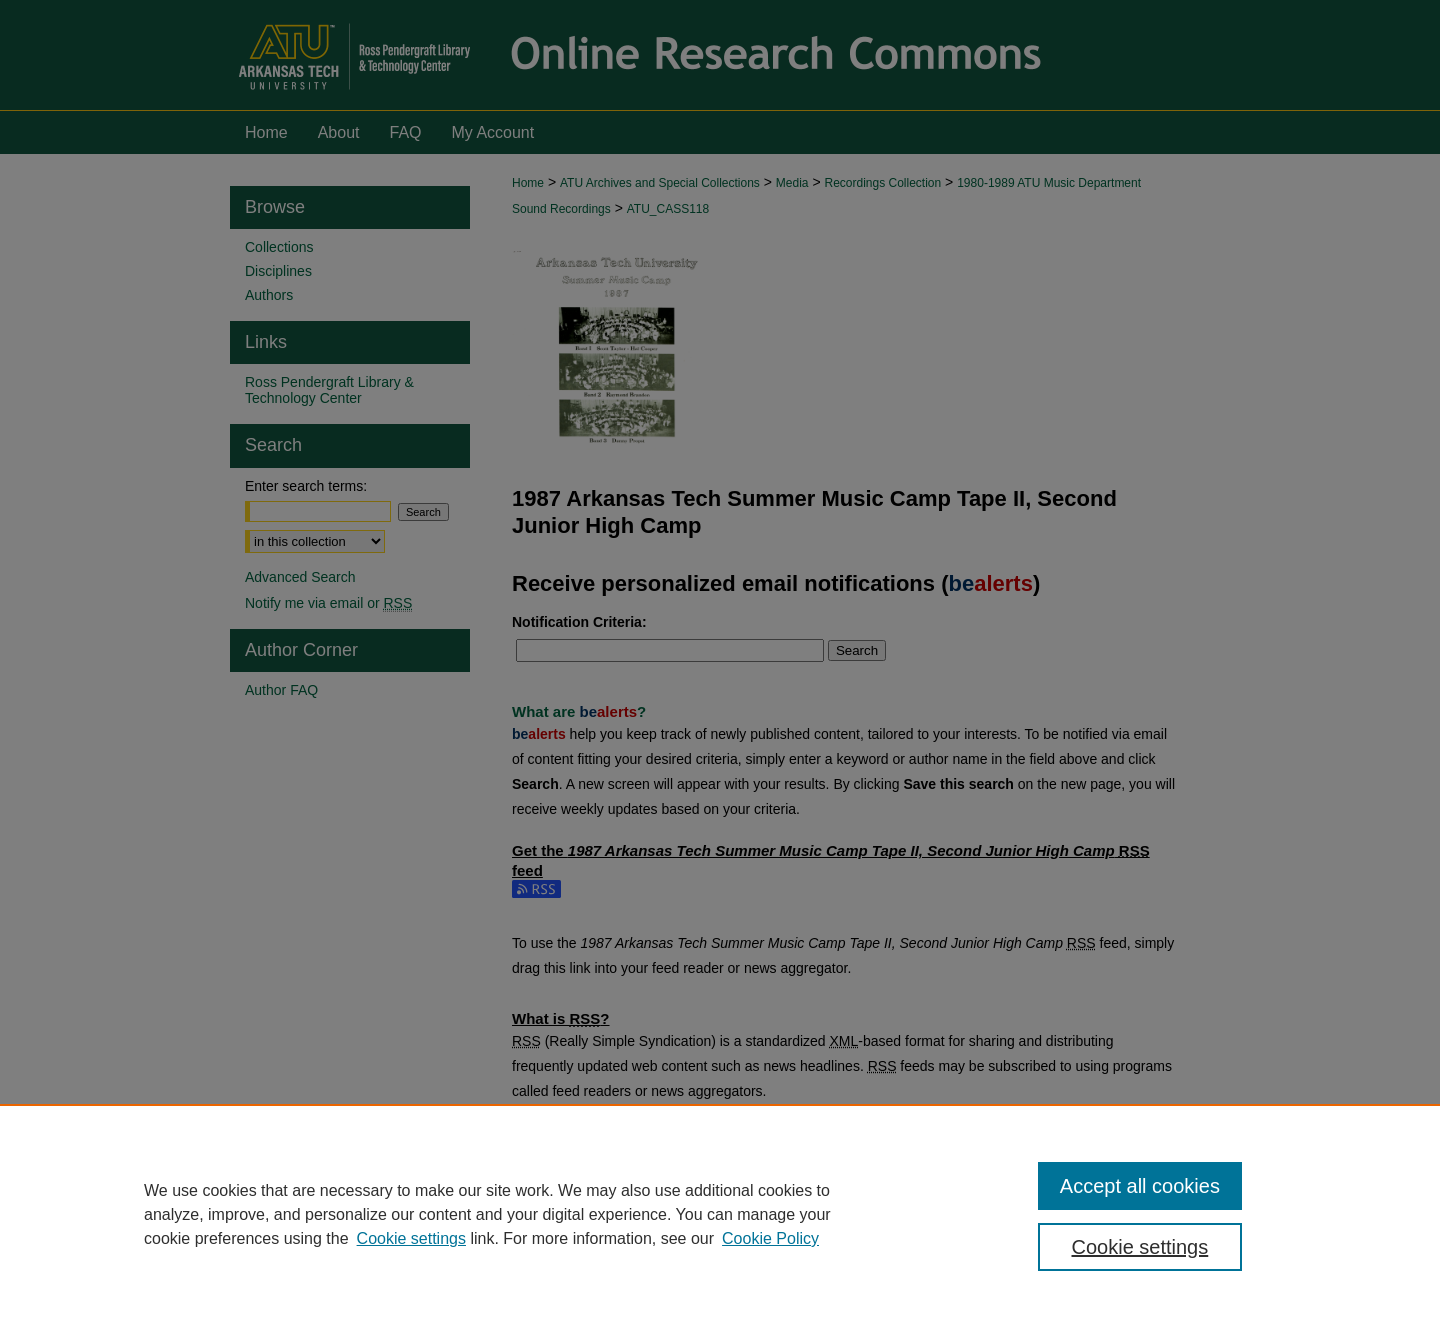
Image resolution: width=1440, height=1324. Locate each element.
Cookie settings (411, 1238)
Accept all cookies (1140, 1186)
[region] (720, 1214)
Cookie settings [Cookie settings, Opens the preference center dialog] (1140, 1247)
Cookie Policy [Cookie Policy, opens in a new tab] (770, 1238)
